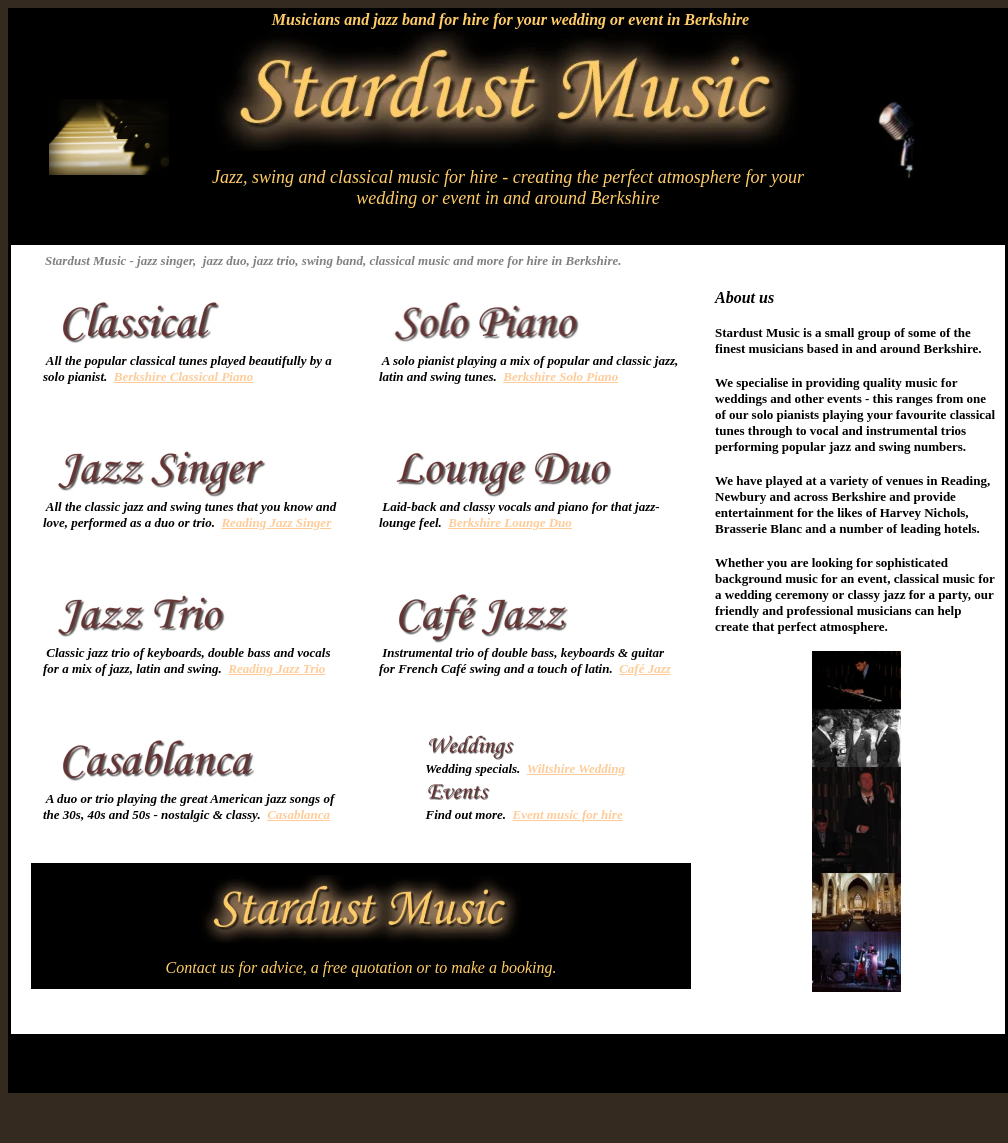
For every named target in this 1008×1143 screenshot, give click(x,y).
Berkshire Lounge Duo (510, 522)
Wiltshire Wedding (576, 768)
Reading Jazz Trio (276, 668)
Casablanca (298, 814)
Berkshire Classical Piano (183, 376)
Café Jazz (645, 668)
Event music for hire (568, 814)
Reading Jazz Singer (276, 522)
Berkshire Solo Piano (560, 376)
